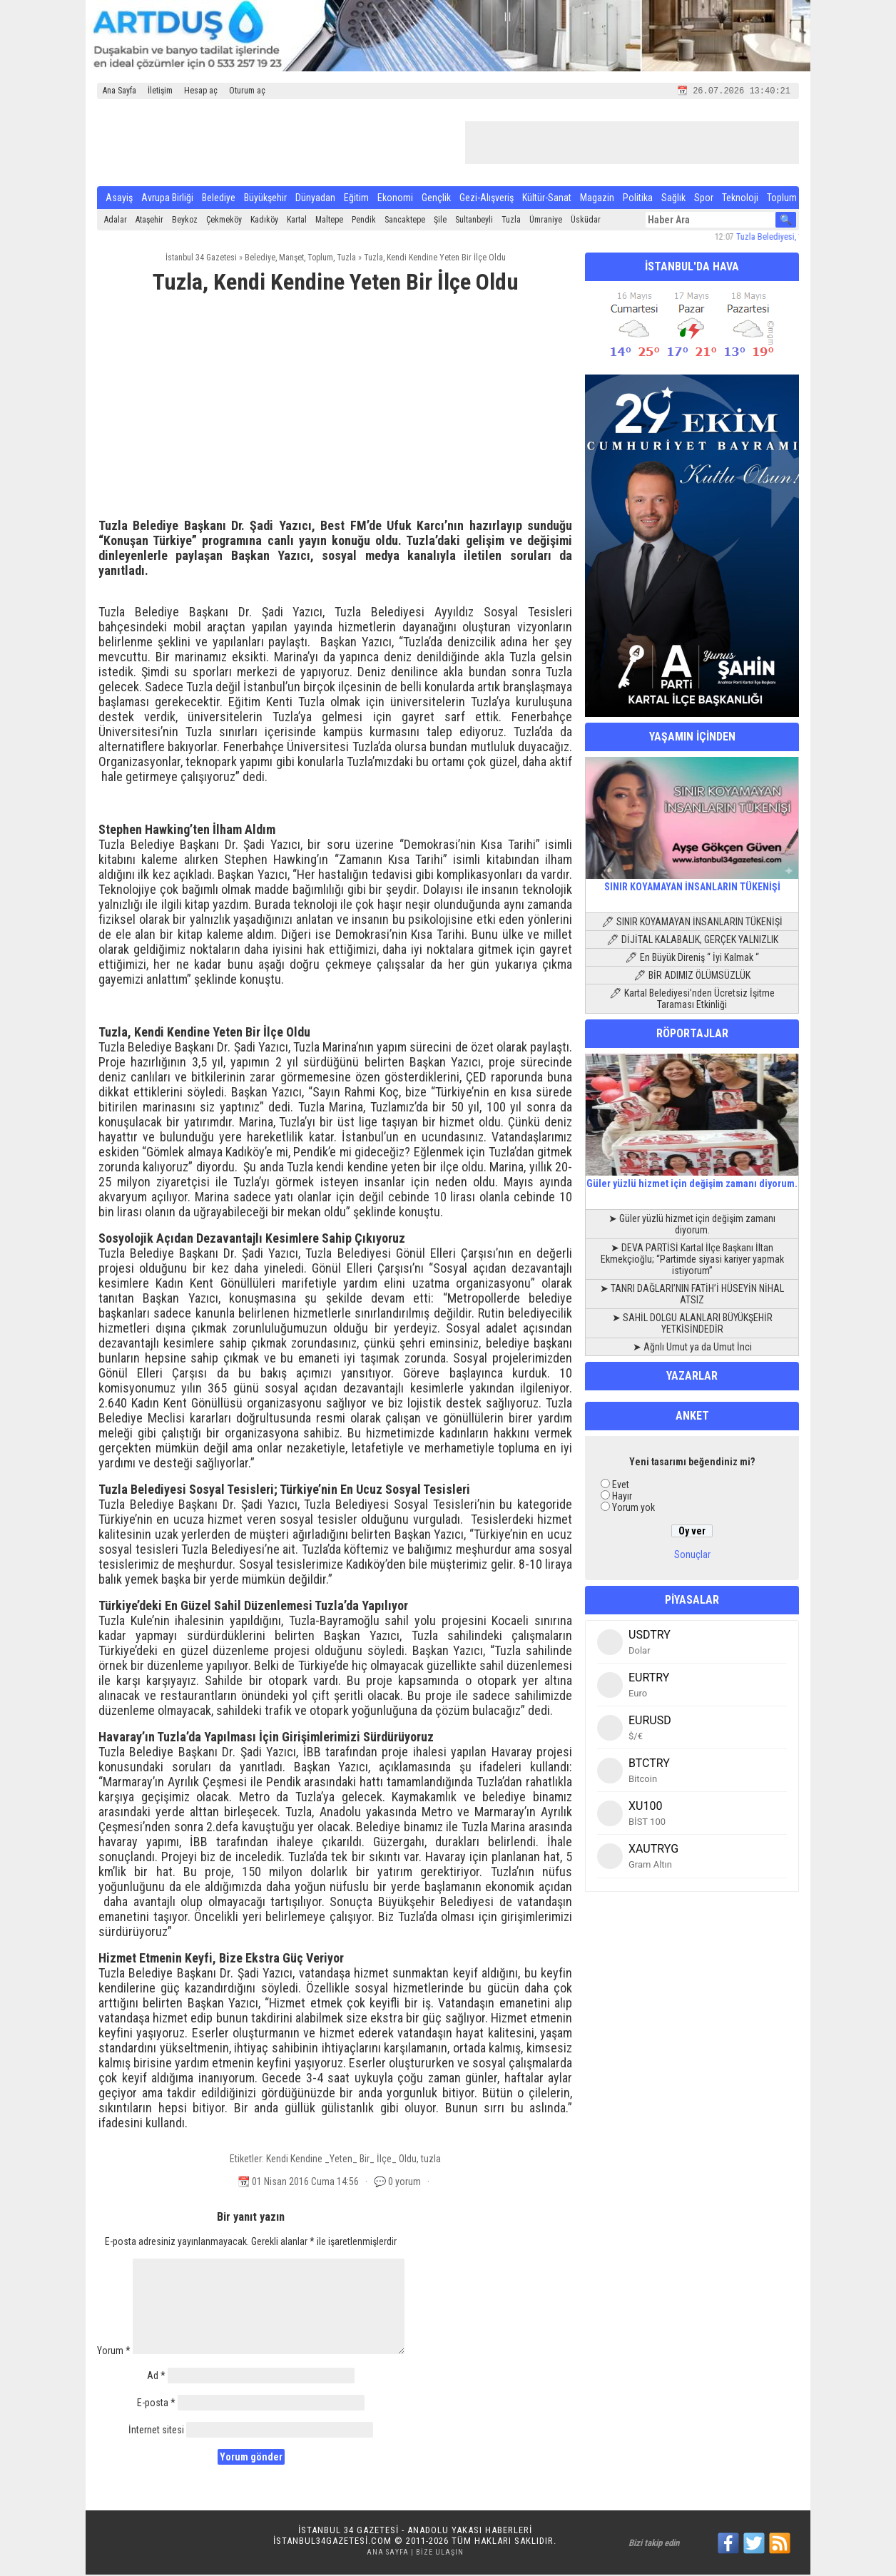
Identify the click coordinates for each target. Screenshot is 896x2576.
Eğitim (356, 199)
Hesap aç (201, 91)
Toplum (782, 199)
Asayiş (119, 199)
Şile (440, 221)
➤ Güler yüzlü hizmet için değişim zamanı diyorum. (692, 1225)
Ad (156, 2377)
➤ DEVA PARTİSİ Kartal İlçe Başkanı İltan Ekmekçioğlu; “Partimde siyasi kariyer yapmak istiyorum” (692, 1260)
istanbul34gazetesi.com (332, 2542)
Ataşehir (149, 221)
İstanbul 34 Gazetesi (201, 259)
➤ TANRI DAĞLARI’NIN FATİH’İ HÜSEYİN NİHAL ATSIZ (692, 1295)
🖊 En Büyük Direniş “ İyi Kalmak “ (692, 958)
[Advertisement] (335, 414)
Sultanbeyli (474, 221)
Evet (620, 1486)
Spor (703, 199)
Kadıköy (264, 221)
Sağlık (673, 199)
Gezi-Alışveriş (486, 199)
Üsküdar (586, 221)
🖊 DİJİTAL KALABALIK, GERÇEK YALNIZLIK (692, 941)
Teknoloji (740, 199)
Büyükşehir (265, 199)
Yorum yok (633, 1508)
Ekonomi (395, 199)
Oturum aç (247, 91)
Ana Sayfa (119, 91)
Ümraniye (545, 221)
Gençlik (436, 199)
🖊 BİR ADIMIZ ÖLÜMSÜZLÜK (691, 976)
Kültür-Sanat (546, 199)
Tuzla (511, 221)
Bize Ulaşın (440, 2553)
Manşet (291, 259)
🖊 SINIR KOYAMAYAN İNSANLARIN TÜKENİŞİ (692, 923)
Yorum (114, 2352)
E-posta (156, 2404)
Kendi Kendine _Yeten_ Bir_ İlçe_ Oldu (341, 2160)
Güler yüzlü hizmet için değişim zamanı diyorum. (692, 1179)
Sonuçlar (692, 1556)
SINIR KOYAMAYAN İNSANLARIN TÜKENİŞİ (692, 882)
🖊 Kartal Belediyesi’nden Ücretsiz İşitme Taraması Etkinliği (692, 1000)
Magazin (597, 199)
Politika (638, 199)
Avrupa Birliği (167, 199)
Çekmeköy (224, 221)
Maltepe (329, 221)
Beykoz (185, 221)
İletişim (160, 91)
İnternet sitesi (156, 2431)
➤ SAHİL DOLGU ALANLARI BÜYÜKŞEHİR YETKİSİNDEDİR (692, 1324)
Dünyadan (315, 199)
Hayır (622, 1497)
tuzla (431, 2160)
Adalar (115, 221)
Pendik (364, 221)
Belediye (218, 199)
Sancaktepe (405, 221)
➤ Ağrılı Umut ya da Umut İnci (692, 1348)
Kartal (297, 221)
